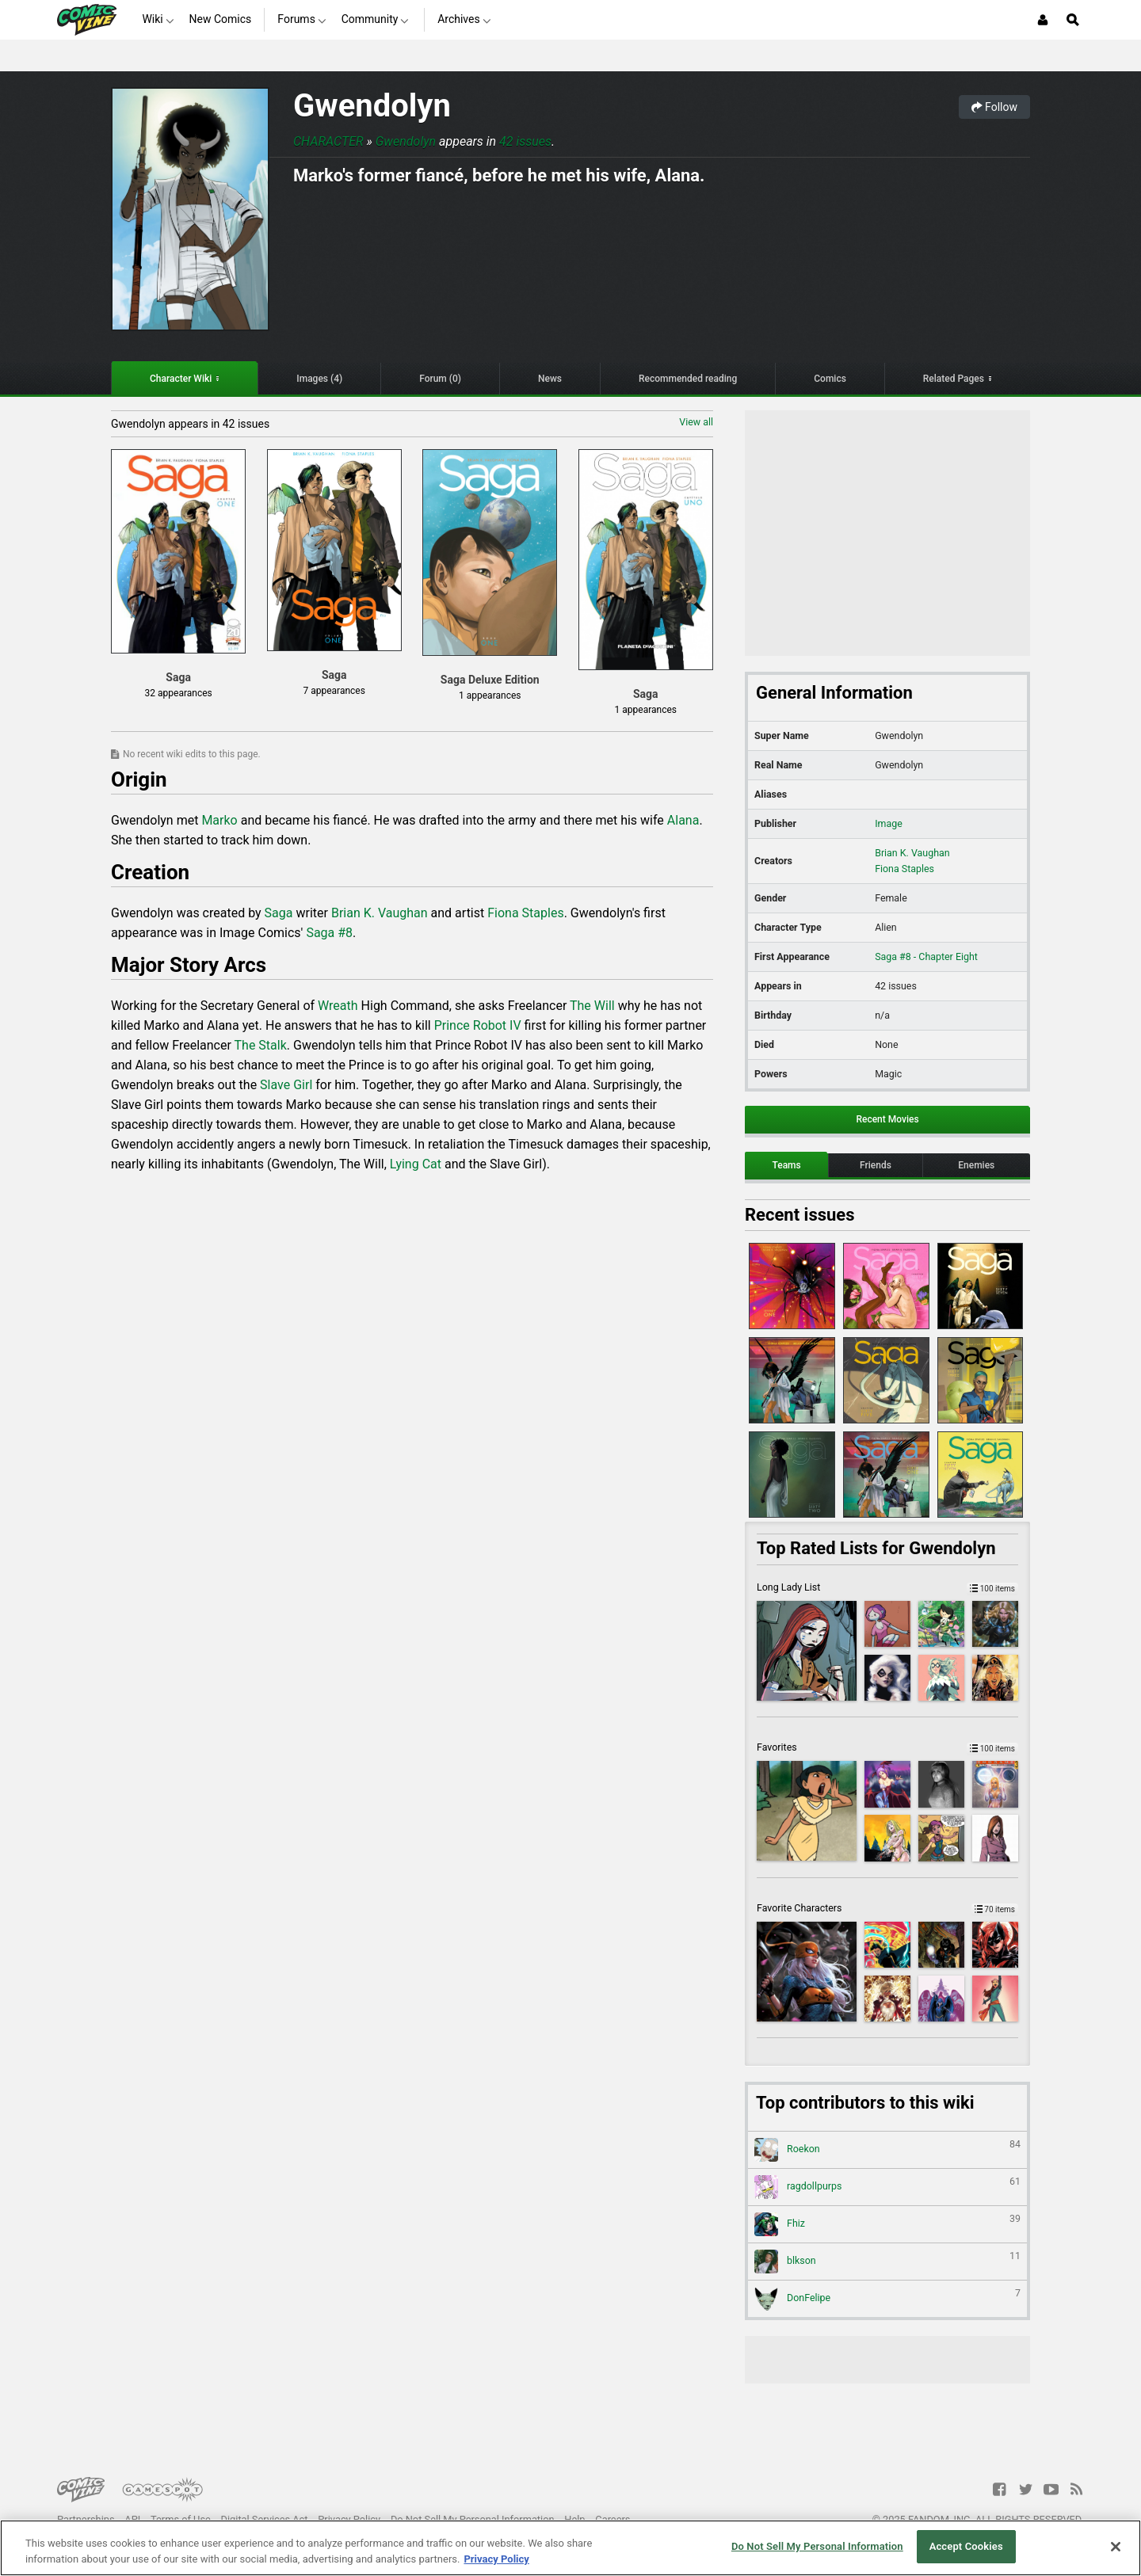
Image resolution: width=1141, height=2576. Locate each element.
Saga (279, 912)
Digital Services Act (264, 2519)
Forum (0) (440, 378)
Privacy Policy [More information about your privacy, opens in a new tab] (496, 2559)
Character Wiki (181, 378)
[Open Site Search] (1073, 20)
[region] (570, 2548)
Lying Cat (415, 1164)
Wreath (338, 1005)
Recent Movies (887, 1119)
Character (328, 141)
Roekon (887, 2150)
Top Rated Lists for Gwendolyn (876, 1548)
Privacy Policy (349, 2519)
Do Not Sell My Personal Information (473, 2519)
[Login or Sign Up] (1042, 20)
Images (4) (319, 378)
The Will (592, 1005)
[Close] (1115, 2546)
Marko (219, 820)
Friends (875, 1165)
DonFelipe (887, 2299)
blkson (887, 2261)
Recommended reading (688, 378)
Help (574, 2519)
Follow (994, 107)
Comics (830, 378)
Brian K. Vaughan (379, 912)
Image (888, 823)
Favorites (887, 1747)
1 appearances (490, 695)
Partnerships (86, 2519)
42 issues (525, 141)
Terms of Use (181, 2519)
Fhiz (887, 2224)
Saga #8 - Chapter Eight (926, 956)
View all (696, 422)
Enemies (976, 1165)
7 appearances (333, 690)
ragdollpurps (887, 2187)
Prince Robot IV (477, 1025)
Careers (612, 2519)
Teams (786, 1165)
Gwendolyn (372, 105)
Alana (683, 820)
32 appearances (178, 693)
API (132, 2519)
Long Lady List (887, 1587)
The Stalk (261, 1045)
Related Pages (953, 378)
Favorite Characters (887, 1908)
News (550, 378)
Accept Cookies (966, 2546)
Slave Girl (286, 1084)
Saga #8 (329, 932)
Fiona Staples (525, 912)
